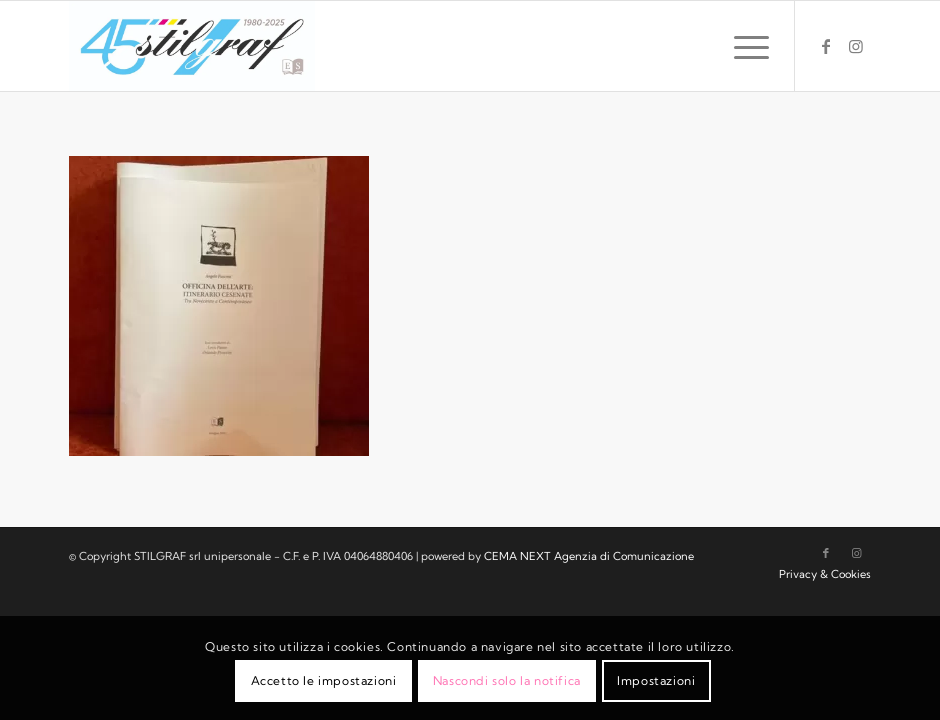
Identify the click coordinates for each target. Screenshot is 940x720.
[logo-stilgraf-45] (192, 46)
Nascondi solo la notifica (507, 680)
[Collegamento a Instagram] (856, 46)
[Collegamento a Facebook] (826, 46)
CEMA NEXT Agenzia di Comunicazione (589, 556)
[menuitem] (741, 46)
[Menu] (741, 46)
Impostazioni (656, 680)
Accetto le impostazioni (324, 680)
